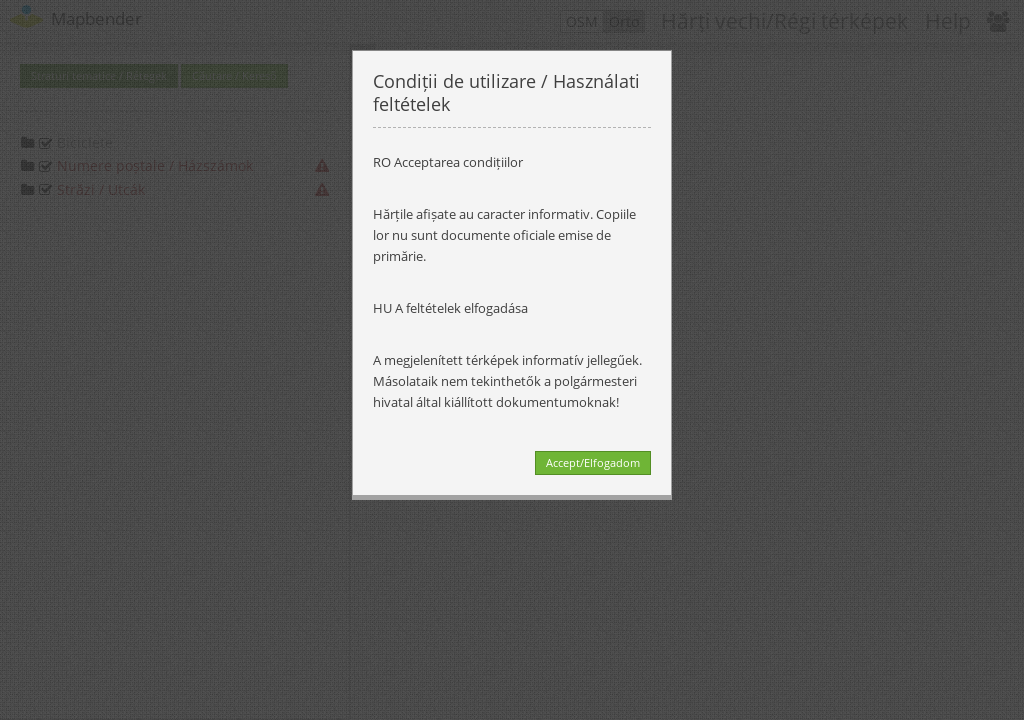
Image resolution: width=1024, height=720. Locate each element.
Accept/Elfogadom (593, 462)
